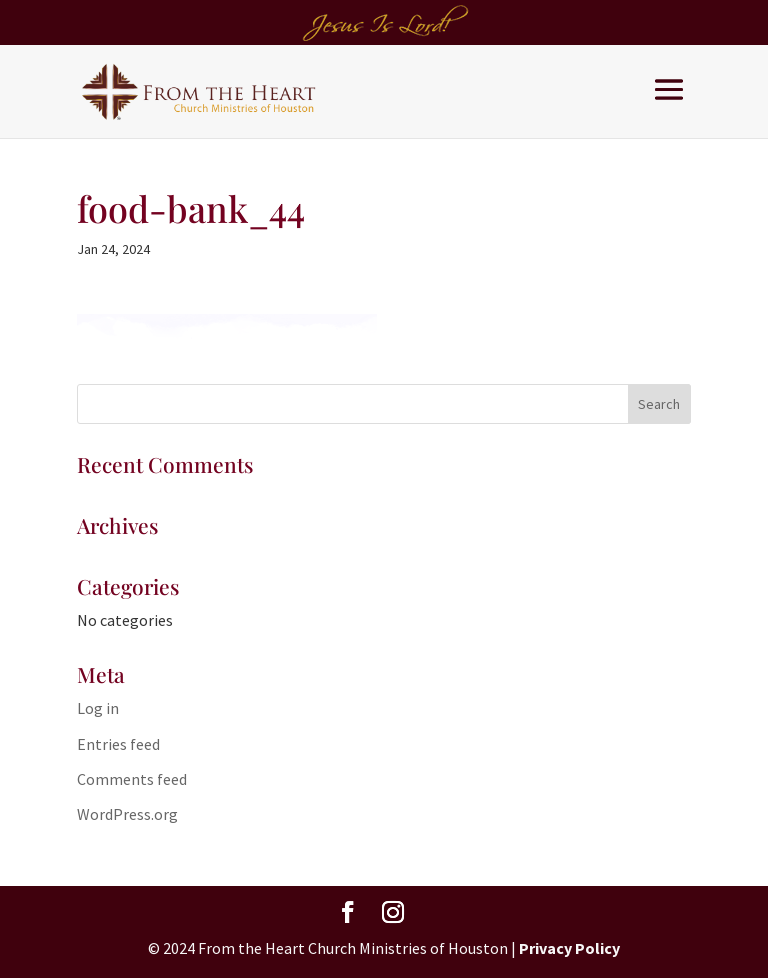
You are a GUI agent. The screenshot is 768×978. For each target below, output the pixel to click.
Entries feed (118, 744)
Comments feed (132, 779)
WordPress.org (127, 814)
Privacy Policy (569, 948)
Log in (98, 708)
